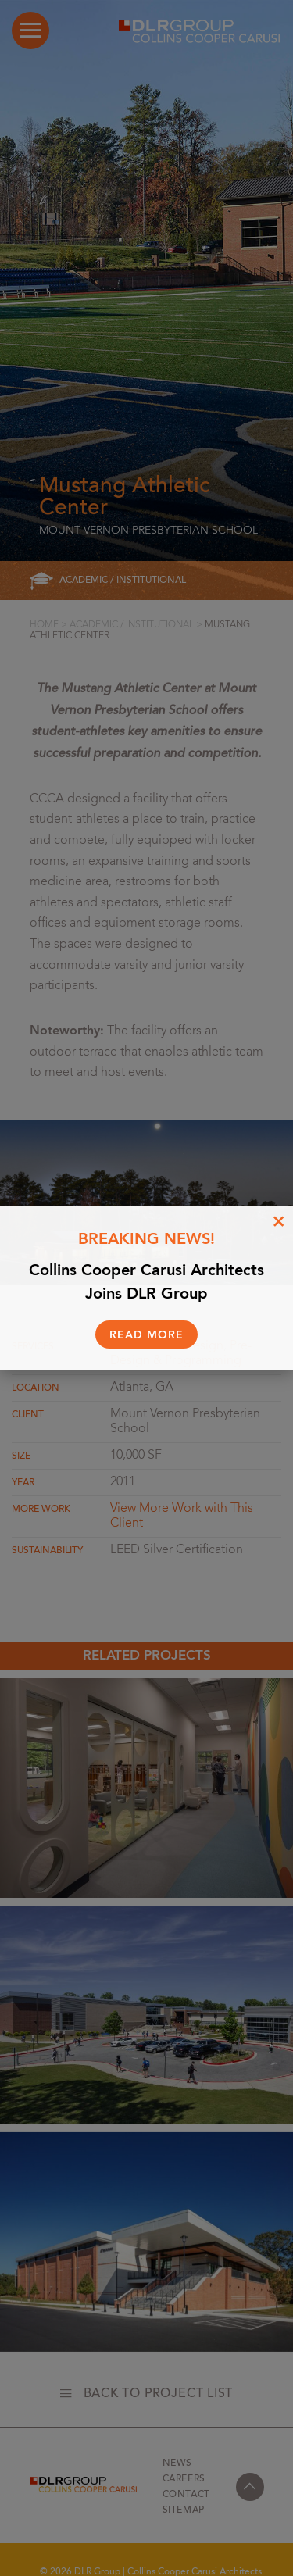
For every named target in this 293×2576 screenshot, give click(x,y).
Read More (146, 1335)
